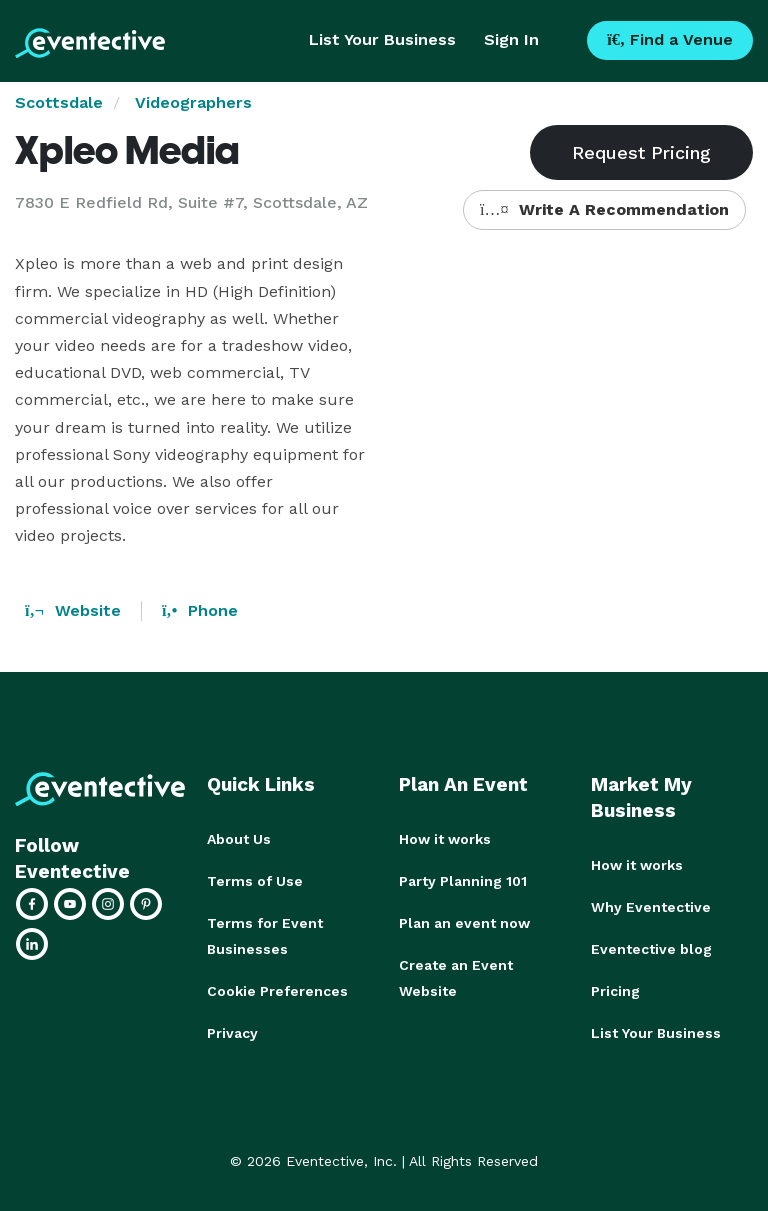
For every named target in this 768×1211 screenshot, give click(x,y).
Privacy (232, 1033)
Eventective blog (651, 949)
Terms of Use (255, 881)
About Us (239, 839)
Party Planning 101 (463, 881)
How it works (445, 839)
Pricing (615, 991)
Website (73, 610)
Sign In (511, 39)
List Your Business (382, 39)
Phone (200, 610)
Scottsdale (59, 102)
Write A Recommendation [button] (604, 209)
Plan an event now (464, 923)
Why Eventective (651, 907)
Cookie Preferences (277, 991)
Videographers (193, 102)
